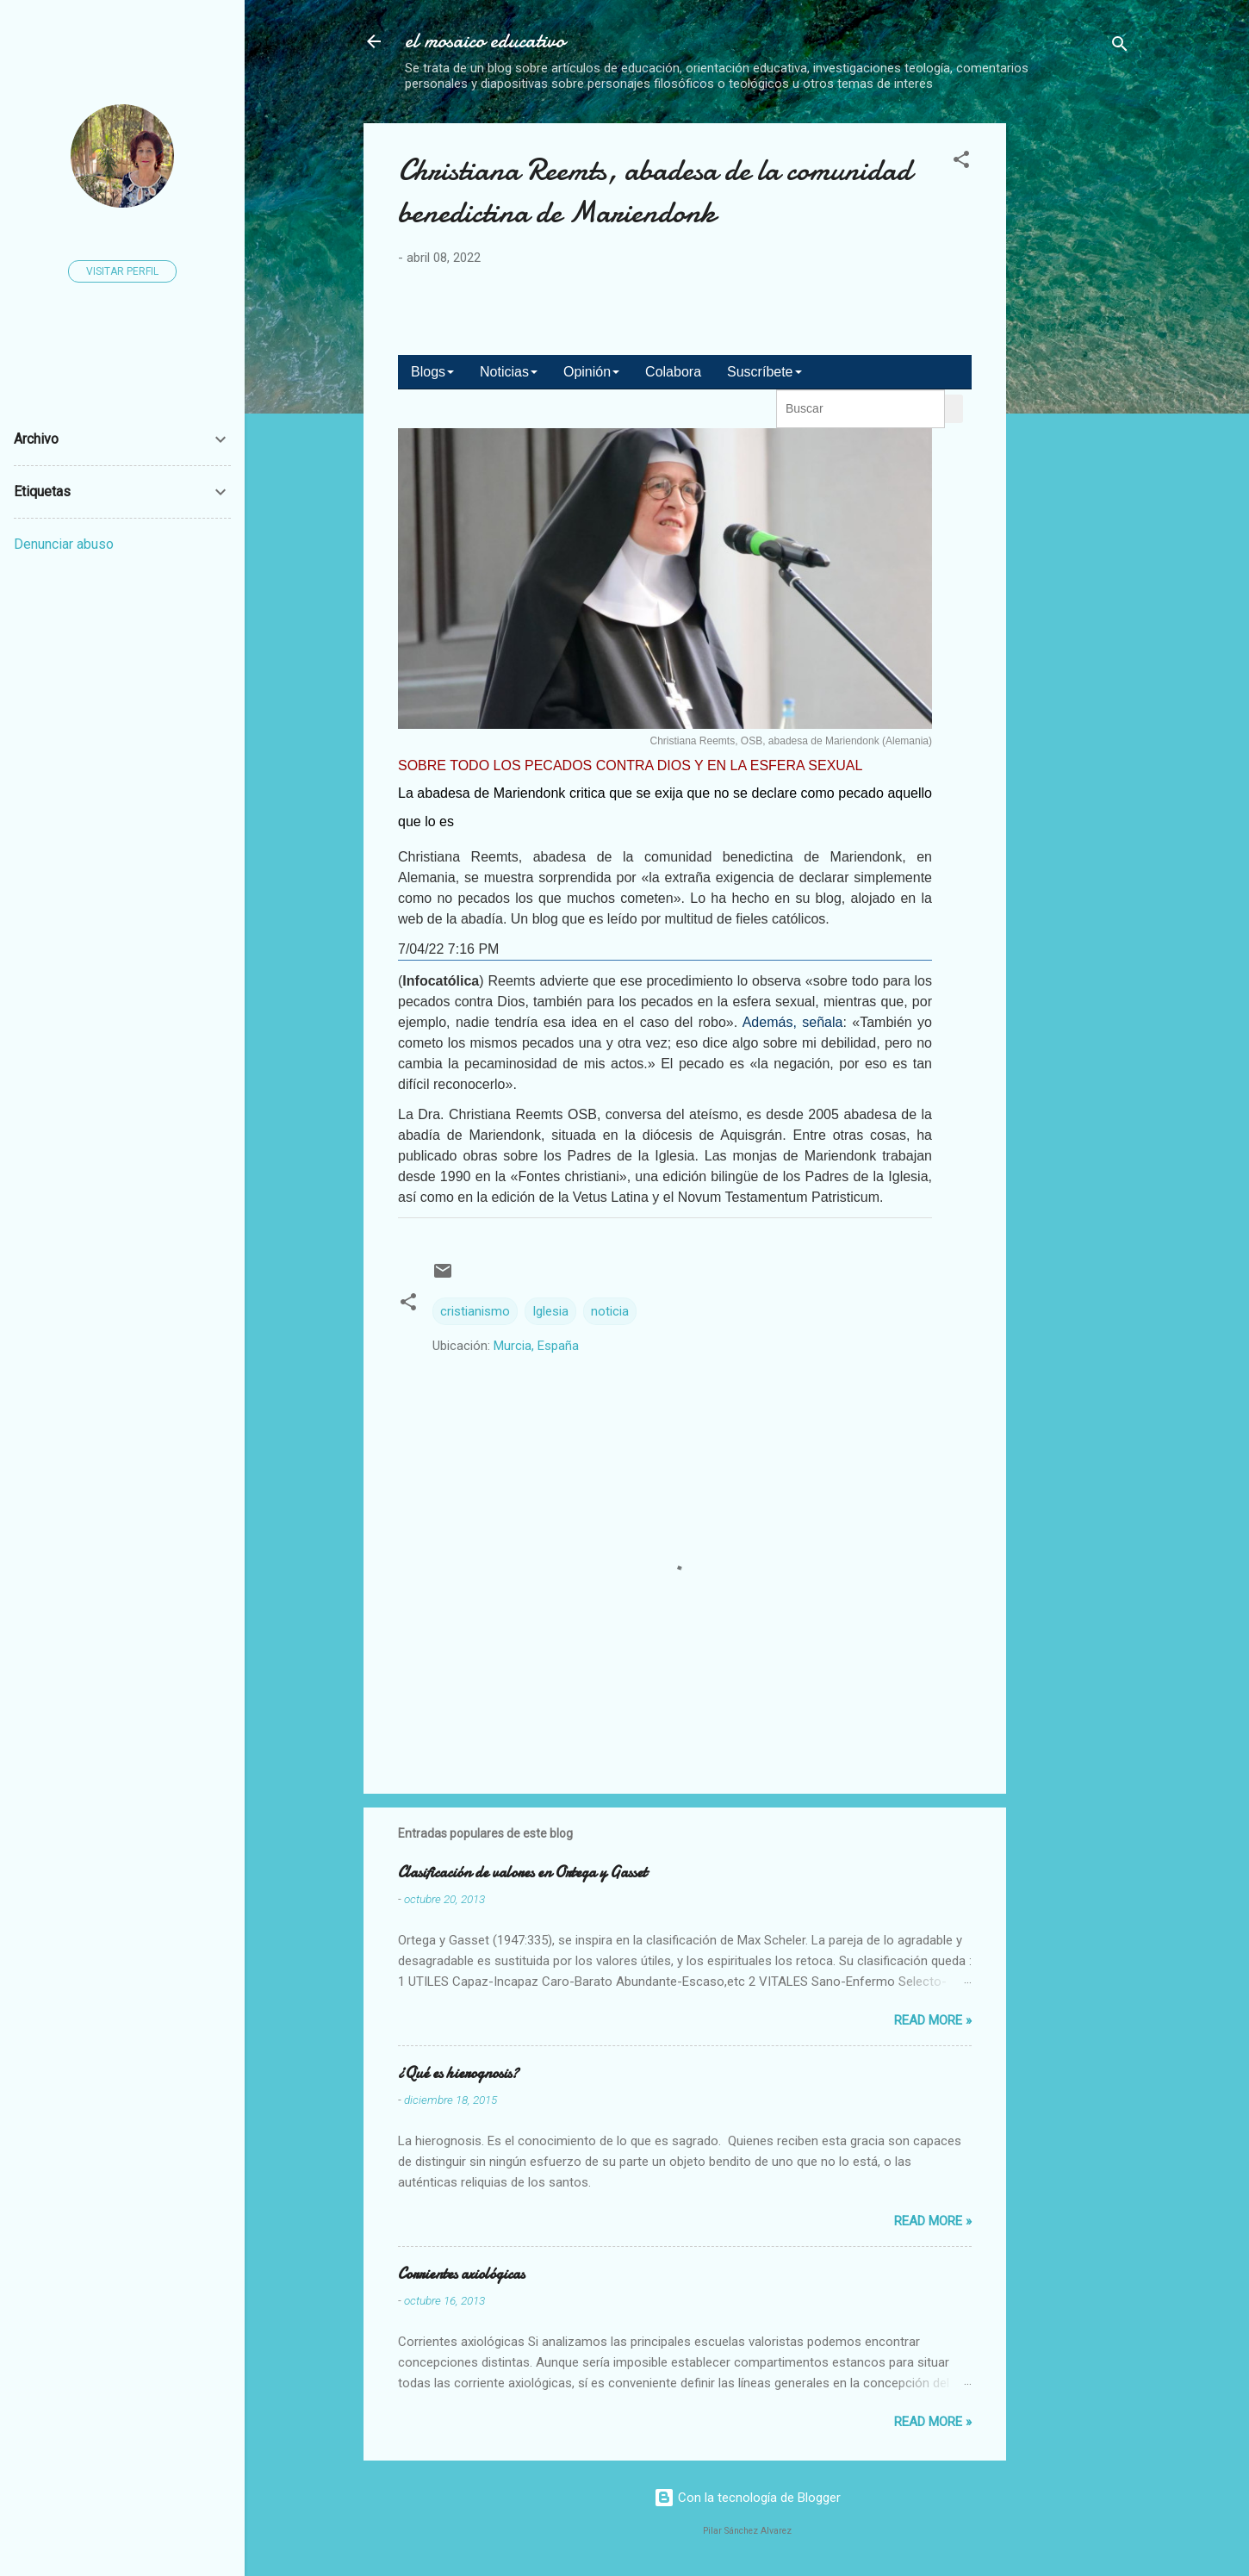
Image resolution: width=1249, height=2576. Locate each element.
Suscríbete (764, 371)
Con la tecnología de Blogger (747, 2497)
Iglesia (550, 1311)
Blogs (432, 371)
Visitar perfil (122, 271)
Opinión (591, 371)
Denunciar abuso (64, 544)
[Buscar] (1119, 47)
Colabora (673, 371)
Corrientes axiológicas (461, 2274)
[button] (961, 162)
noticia (610, 1311)
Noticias (509, 371)
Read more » (933, 2020)
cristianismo (475, 1311)
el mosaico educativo (485, 41)
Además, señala (793, 1022)
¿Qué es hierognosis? (458, 2073)
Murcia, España (536, 1345)
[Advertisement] (1134, 381)
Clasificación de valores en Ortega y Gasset (522, 1872)
